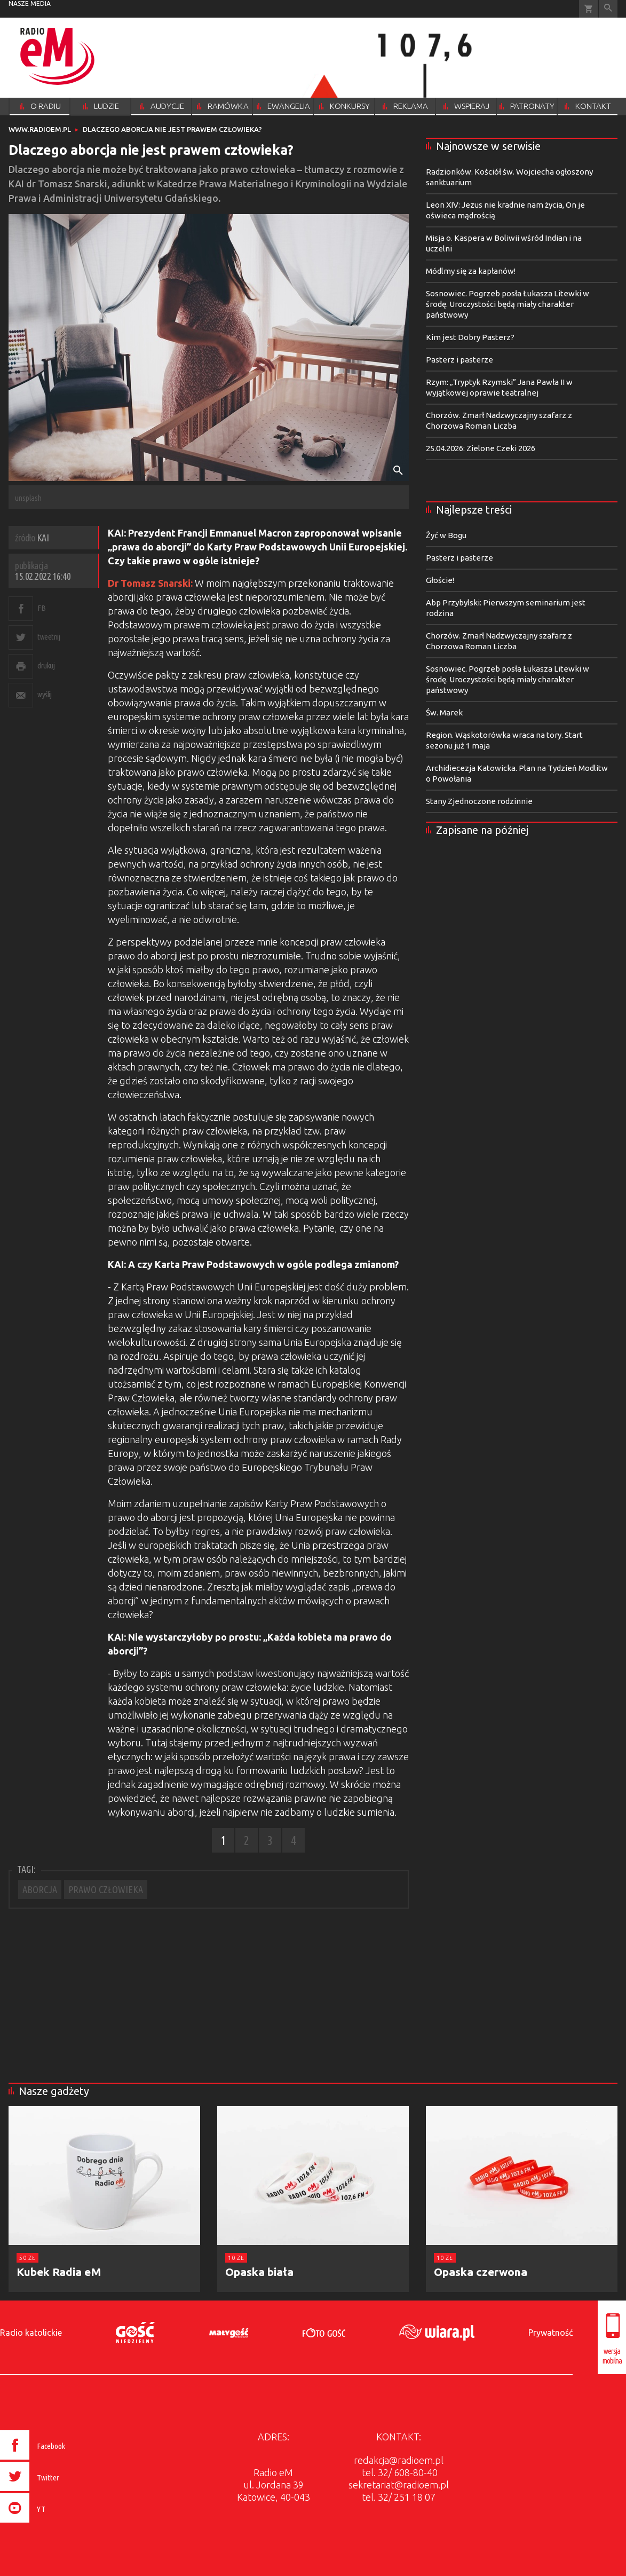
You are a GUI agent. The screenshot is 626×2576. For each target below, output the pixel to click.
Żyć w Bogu (446, 535)
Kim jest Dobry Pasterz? (470, 337)
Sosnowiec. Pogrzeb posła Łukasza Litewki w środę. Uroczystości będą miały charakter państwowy (507, 304)
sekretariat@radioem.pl (398, 2484)
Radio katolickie (31, 2332)
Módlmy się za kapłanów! (471, 270)
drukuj (45, 665)
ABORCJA (39, 1889)
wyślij (44, 694)
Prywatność (550, 2332)
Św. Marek (444, 712)
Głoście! (440, 580)
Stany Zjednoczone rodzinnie (479, 801)
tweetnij (48, 636)
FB (41, 607)
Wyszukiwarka (608, 9)
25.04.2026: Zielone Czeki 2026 (480, 448)
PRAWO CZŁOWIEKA (105, 1889)
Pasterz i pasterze (459, 359)
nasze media (30, 3)
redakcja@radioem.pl (398, 2460)
